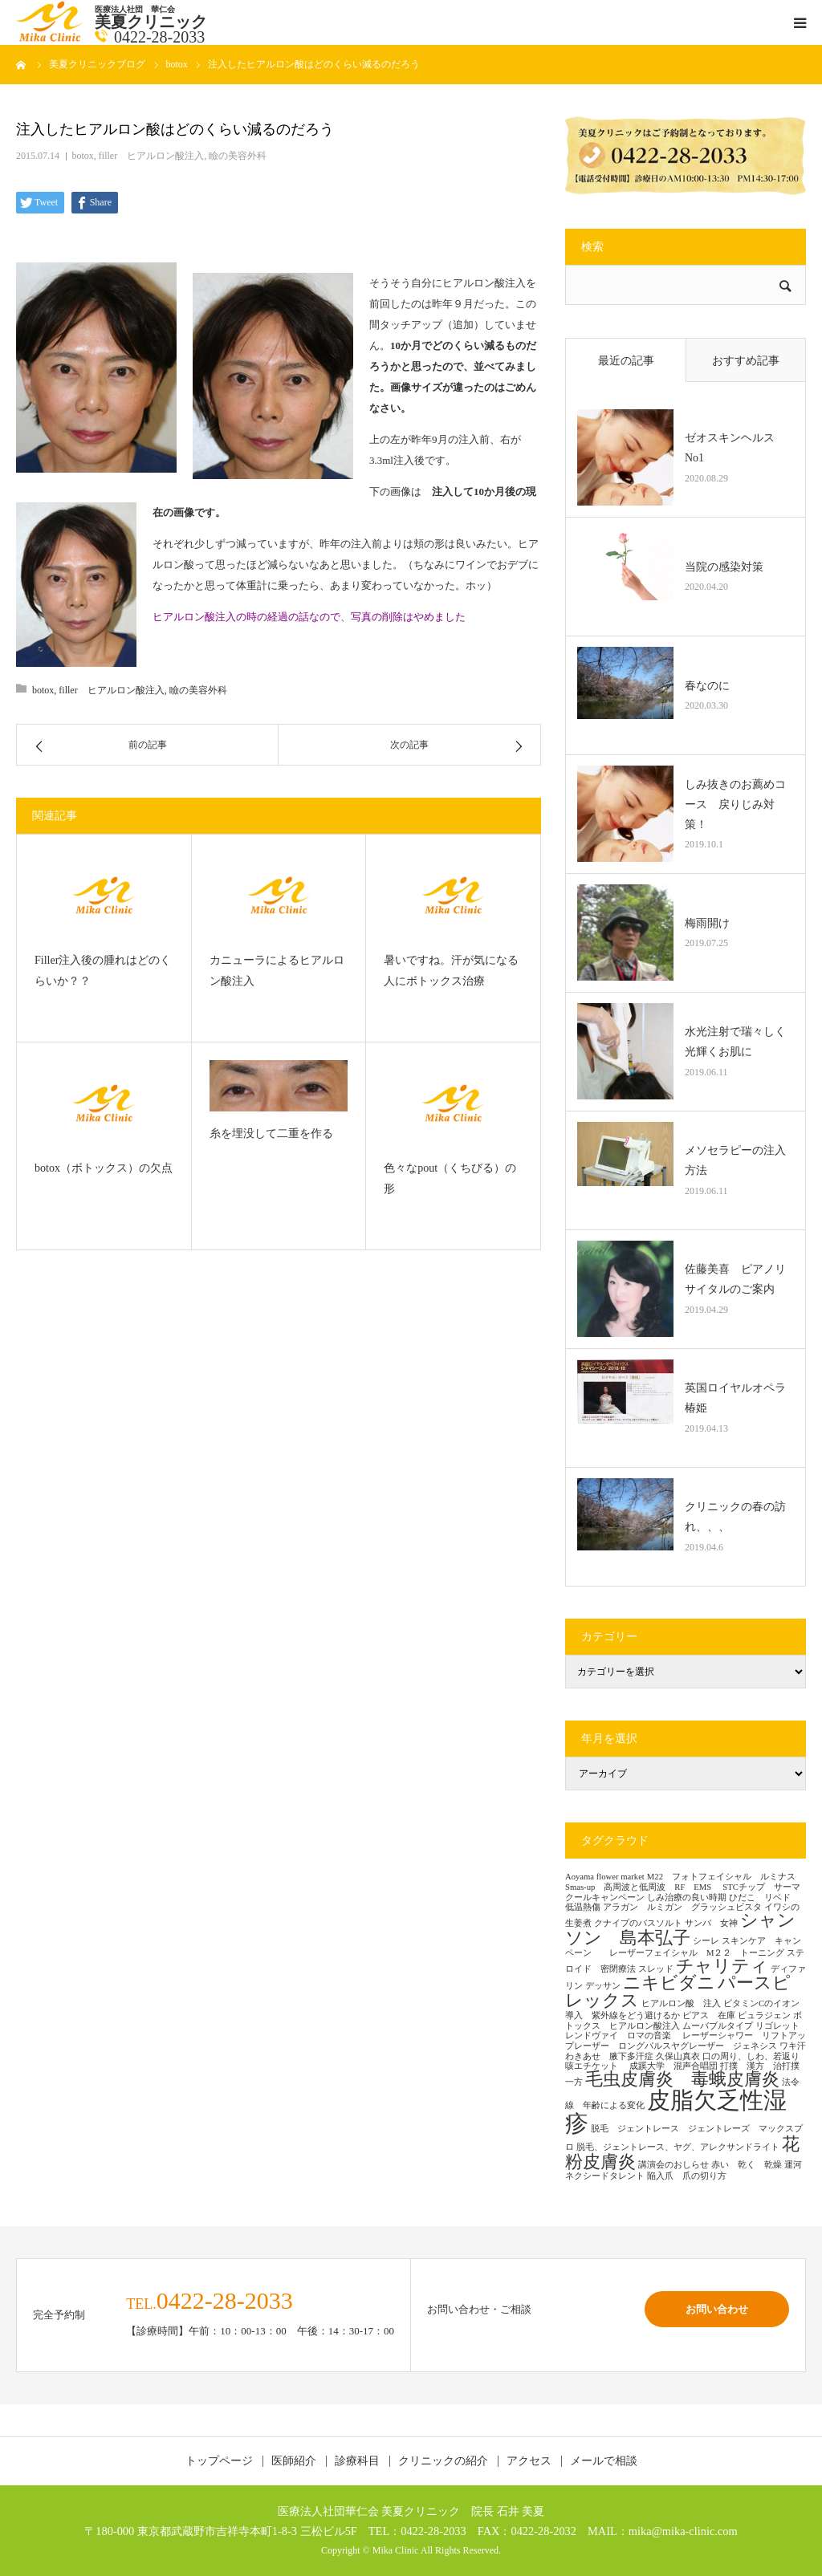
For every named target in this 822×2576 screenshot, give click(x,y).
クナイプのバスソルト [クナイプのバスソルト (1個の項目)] (638, 1923)
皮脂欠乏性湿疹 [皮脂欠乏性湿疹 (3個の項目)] (676, 2111)
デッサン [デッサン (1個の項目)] (603, 1985)
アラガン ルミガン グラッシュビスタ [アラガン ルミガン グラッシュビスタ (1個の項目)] (682, 1907)
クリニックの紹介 (443, 2461)
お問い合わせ (717, 2309)
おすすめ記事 (745, 361)
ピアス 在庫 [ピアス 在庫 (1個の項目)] (708, 2015)
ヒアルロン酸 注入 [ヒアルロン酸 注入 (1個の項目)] (681, 2003)
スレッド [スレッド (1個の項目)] (655, 1969)
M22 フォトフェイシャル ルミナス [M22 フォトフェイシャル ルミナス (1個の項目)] (721, 1876)
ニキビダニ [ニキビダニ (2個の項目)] (669, 1983)
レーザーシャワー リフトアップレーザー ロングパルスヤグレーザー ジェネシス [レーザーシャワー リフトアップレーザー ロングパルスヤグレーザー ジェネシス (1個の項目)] (685, 2040)
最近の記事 (626, 361)
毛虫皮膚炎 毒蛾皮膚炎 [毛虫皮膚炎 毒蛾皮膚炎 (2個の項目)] (682, 2079)
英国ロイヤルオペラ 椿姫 (739, 1398)
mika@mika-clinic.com (683, 2531)
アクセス (529, 2461)
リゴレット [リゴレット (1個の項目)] (777, 2025)
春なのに (707, 686)
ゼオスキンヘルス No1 (735, 448)
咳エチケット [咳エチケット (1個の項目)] (596, 2066)
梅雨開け (707, 923)
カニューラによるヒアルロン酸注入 (277, 971)
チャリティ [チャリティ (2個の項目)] (722, 1966)
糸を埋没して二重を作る (277, 1134)
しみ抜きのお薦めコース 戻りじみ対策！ (735, 804)
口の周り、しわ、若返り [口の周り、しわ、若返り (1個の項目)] (751, 2056)
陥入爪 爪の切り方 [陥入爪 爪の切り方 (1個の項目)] (686, 2176)
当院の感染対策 (724, 567)
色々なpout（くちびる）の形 (450, 1179)
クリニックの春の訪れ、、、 (735, 1517)
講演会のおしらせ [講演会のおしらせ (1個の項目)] (673, 2164)
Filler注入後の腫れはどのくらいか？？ (103, 971)
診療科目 (357, 2461)
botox (83, 155)
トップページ (219, 2461)
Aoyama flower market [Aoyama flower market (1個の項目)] (605, 1876)
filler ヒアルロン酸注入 (151, 155)
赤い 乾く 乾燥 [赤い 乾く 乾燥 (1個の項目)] (746, 2164)
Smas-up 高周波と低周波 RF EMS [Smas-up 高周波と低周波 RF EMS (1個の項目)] (642, 1887)
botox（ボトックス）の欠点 (104, 1168)
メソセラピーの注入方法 (735, 1160)
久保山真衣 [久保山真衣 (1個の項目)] (678, 2056)
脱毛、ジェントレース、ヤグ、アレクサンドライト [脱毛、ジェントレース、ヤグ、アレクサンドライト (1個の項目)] (677, 2147)
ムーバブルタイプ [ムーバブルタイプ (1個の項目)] (717, 2025)
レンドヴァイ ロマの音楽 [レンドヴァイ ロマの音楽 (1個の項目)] (622, 2035)
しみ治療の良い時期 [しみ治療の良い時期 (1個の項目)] (686, 1897)
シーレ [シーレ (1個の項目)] (706, 1940)
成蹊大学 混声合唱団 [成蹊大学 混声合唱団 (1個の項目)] (673, 2066)
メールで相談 (603, 2461)
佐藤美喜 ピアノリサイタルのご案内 (735, 1279)
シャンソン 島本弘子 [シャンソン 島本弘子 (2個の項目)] (680, 1929)
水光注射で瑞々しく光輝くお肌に (735, 1042)
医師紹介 (293, 2461)
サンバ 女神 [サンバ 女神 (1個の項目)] (711, 1923)
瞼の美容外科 (238, 155)
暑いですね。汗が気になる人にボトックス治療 (451, 971)
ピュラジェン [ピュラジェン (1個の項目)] (764, 2015)
